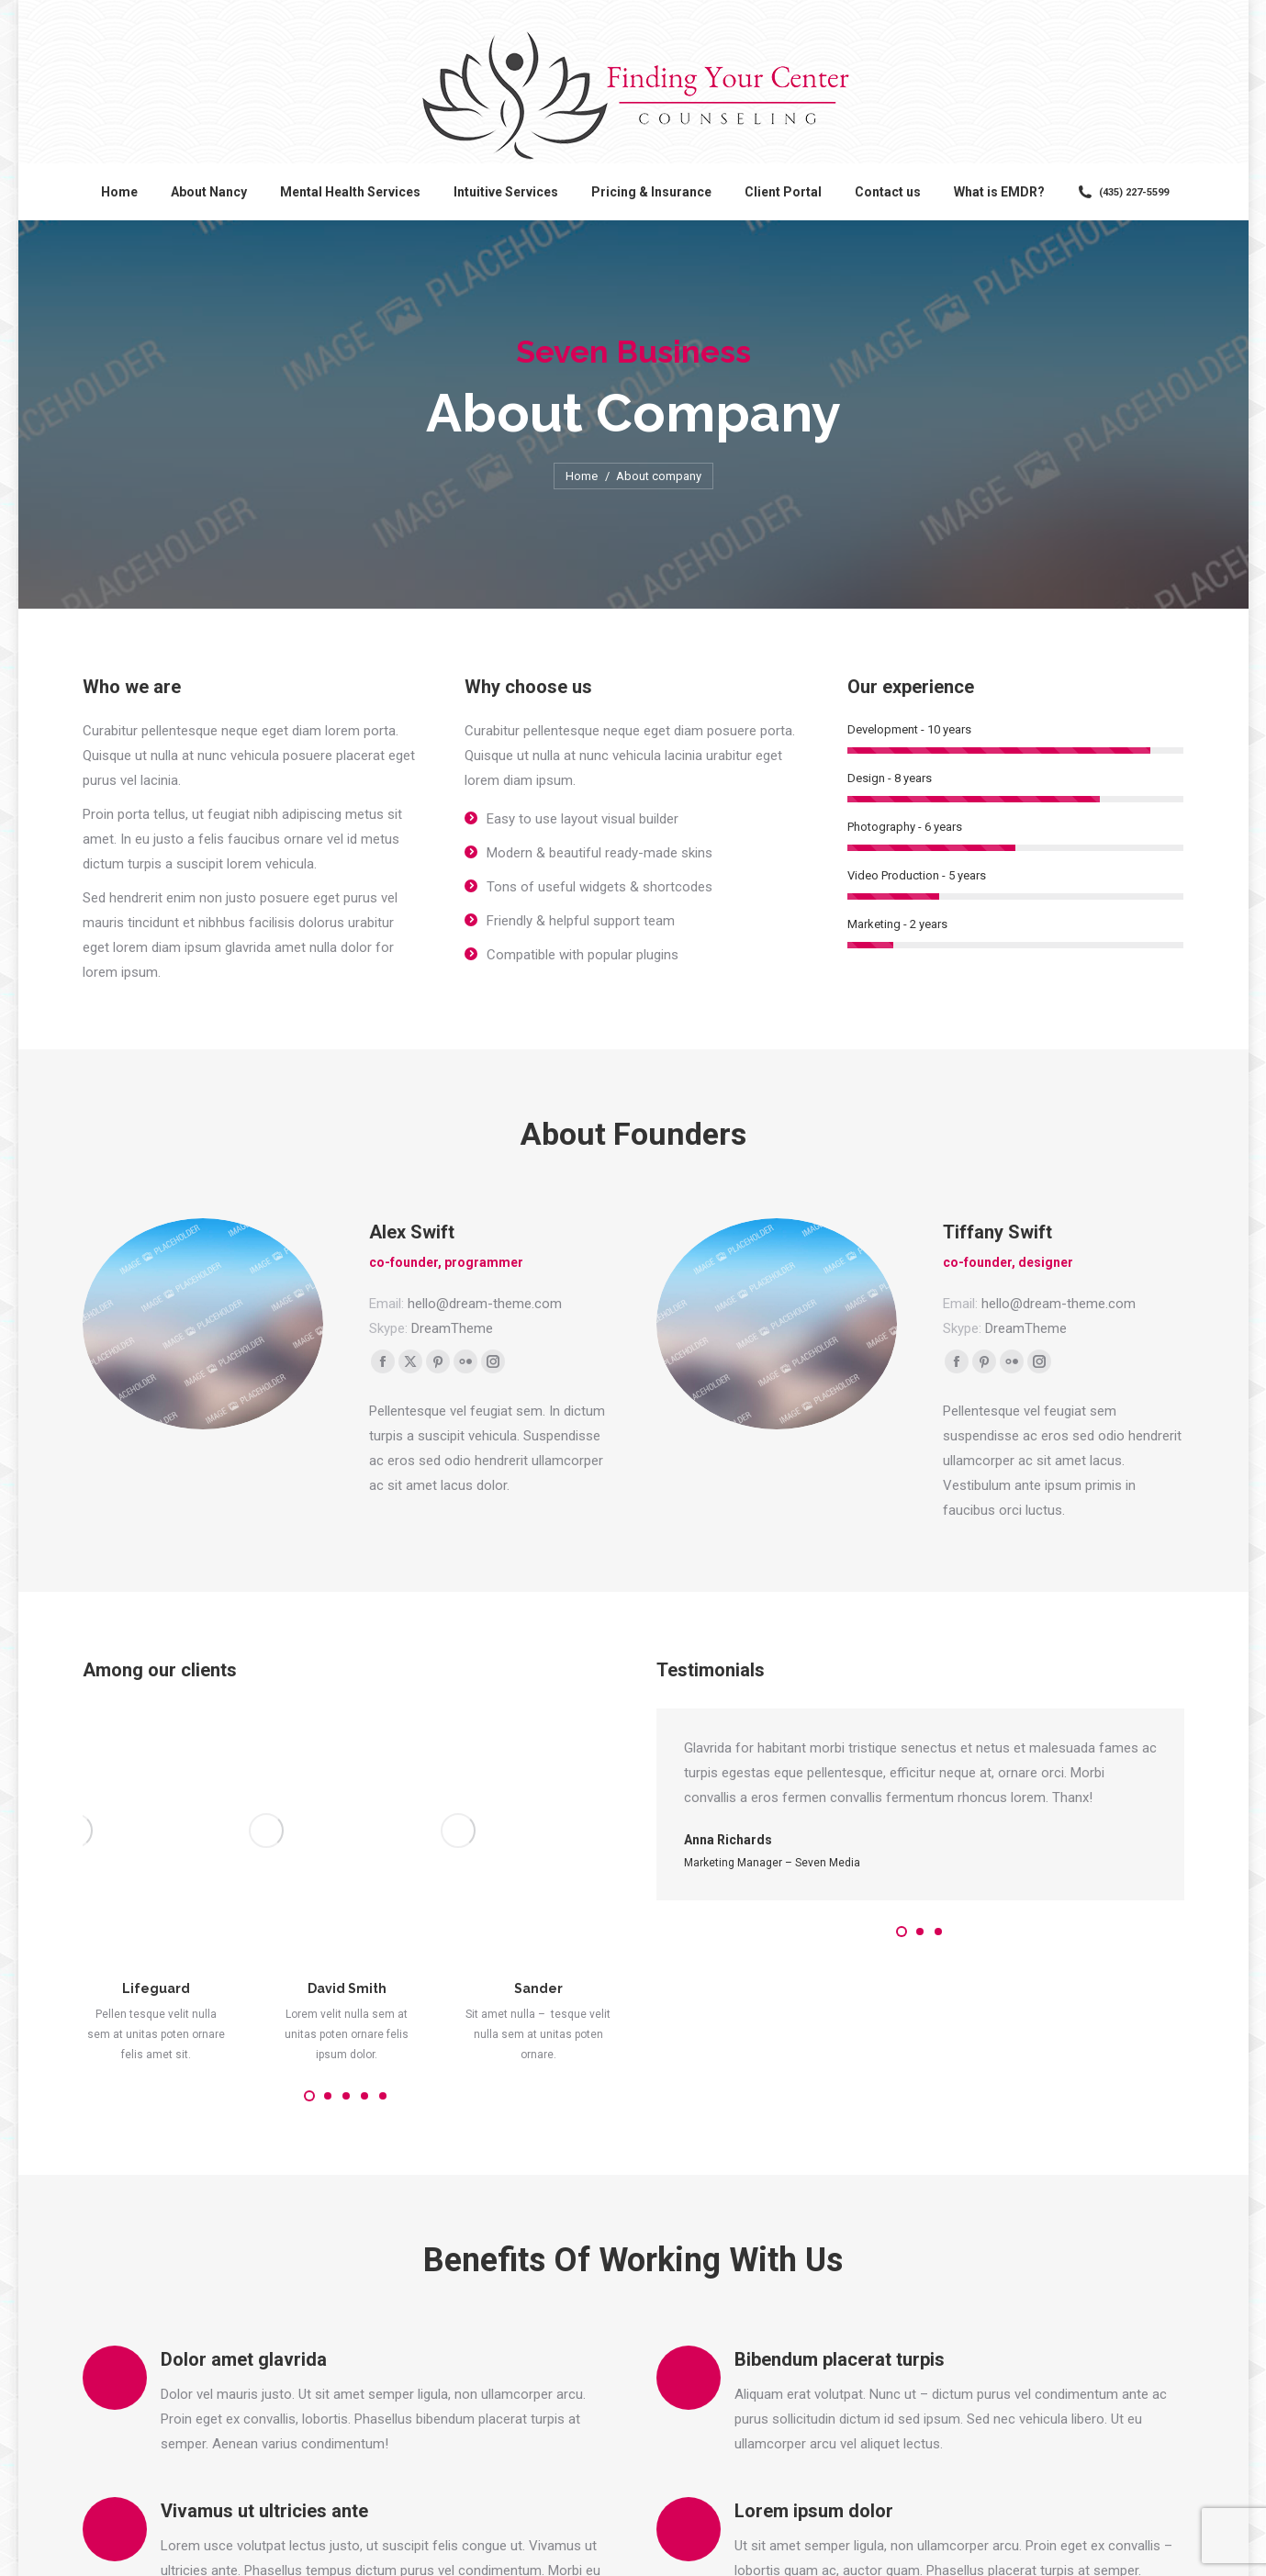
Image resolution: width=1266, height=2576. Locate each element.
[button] (309, 1929)
